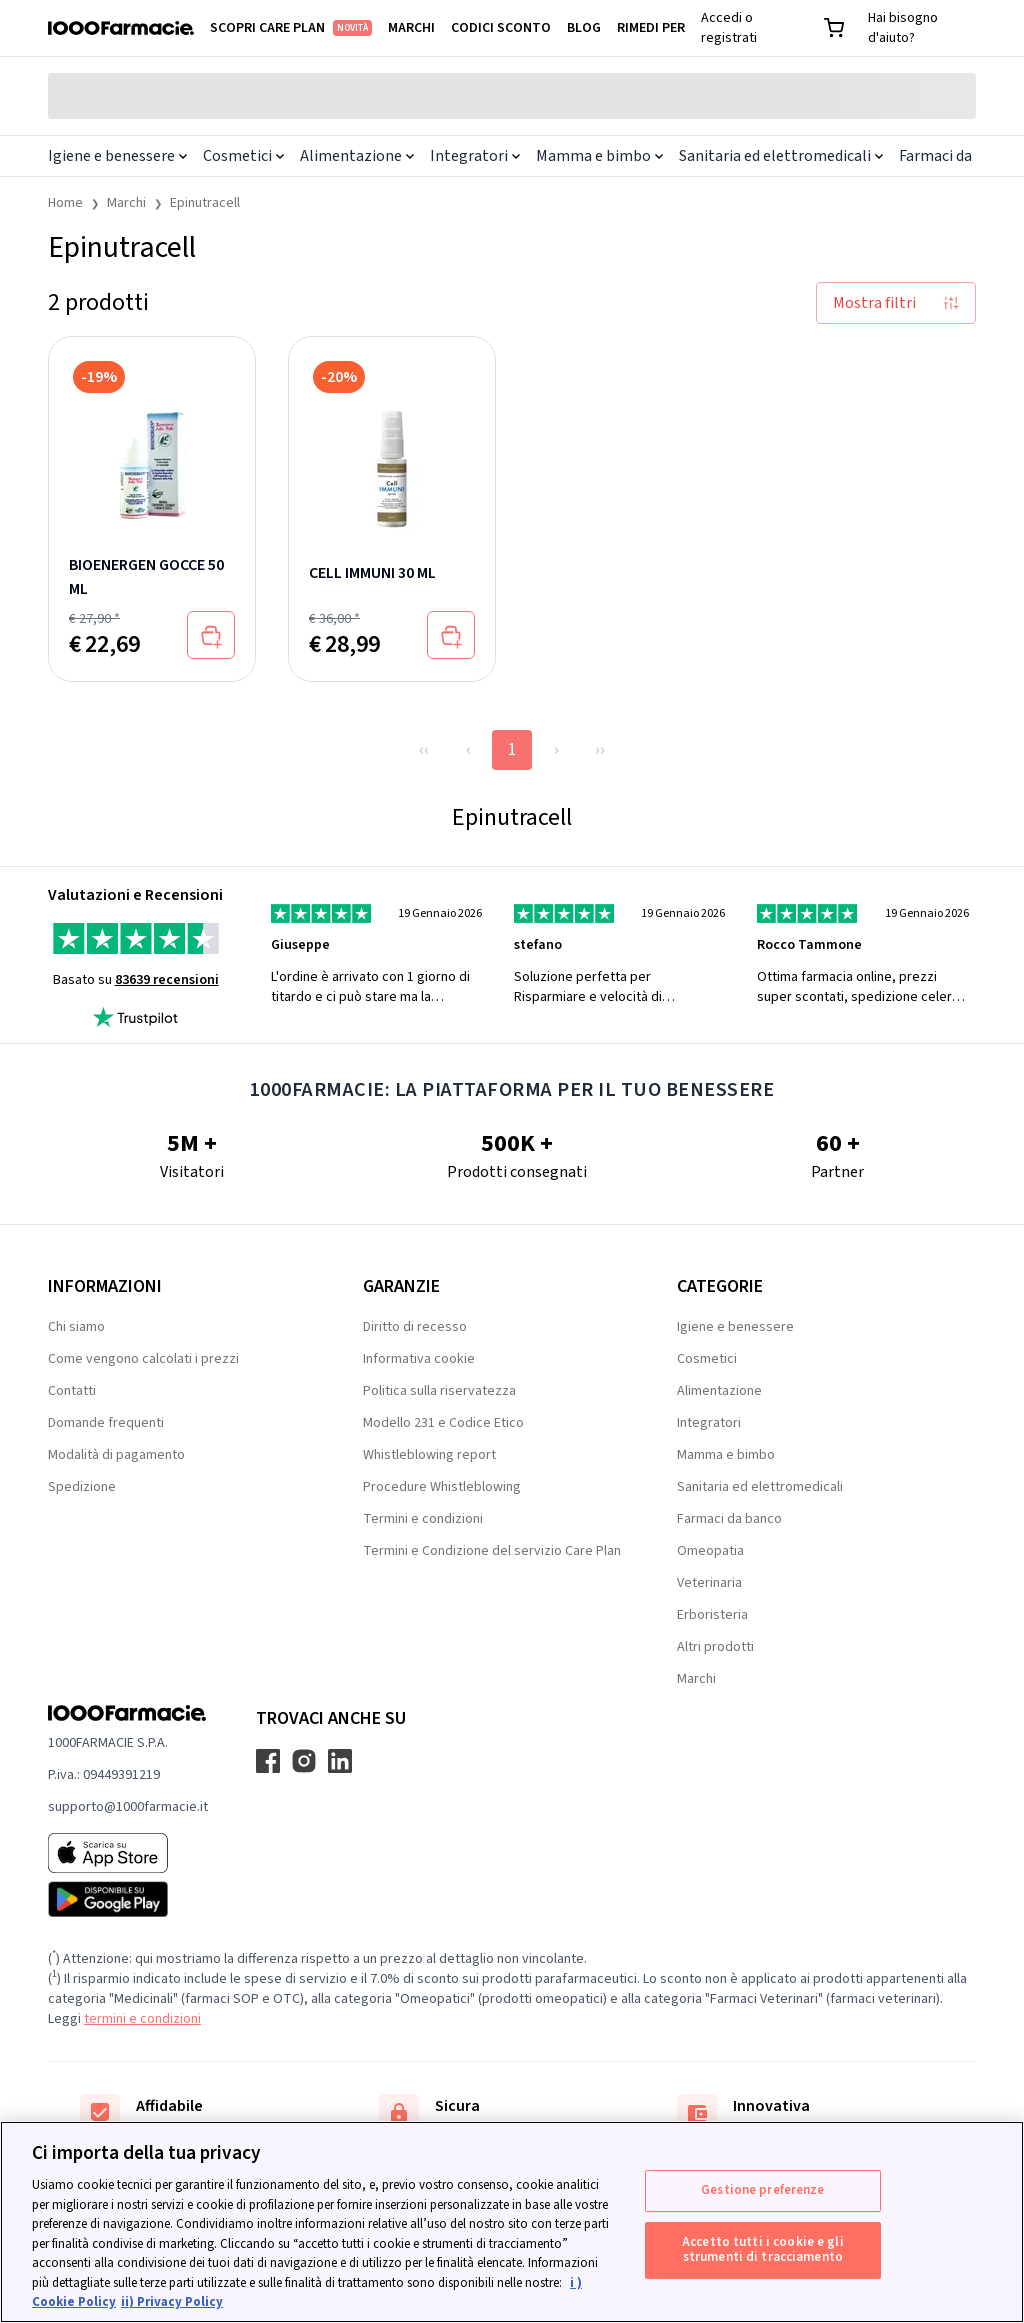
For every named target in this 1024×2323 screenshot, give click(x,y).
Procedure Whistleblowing (442, 1487)
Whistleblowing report (429, 1455)
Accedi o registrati (729, 28)
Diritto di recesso (415, 1327)
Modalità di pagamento (116, 1455)
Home (65, 203)
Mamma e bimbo (599, 156)
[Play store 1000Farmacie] (128, 1899)
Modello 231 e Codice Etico (443, 1423)
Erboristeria (712, 1615)
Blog (584, 28)
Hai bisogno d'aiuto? (903, 28)
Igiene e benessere (117, 156)
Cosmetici (243, 156)
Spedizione (82, 1487)
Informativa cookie (419, 1359)
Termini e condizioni (423, 1519)
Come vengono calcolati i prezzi (143, 1359)
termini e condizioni (142, 2019)
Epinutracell (205, 203)
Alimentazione (357, 156)
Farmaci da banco (729, 1519)
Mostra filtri (896, 303)
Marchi (411, 28)
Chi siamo (76, 1327)
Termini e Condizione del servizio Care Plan (492, 1551)
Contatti (72, 1391)
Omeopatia (710, 1551)
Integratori (475, 156)
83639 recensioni (167, 980)
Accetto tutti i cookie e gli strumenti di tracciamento (763, 2250)
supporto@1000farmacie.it (128, 1807)
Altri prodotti (715, 1647)
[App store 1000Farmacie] (128, 1853)
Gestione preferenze (762, 2190)
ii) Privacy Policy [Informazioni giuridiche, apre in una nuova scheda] (172, 2302)
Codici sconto (501, 28)
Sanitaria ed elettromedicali (781, 156)
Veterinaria (709, 1583)
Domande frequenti (106, 1423)
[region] (512, 2222)
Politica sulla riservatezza (439, 1391)
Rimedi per (651, 28)
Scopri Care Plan (291, 28)
